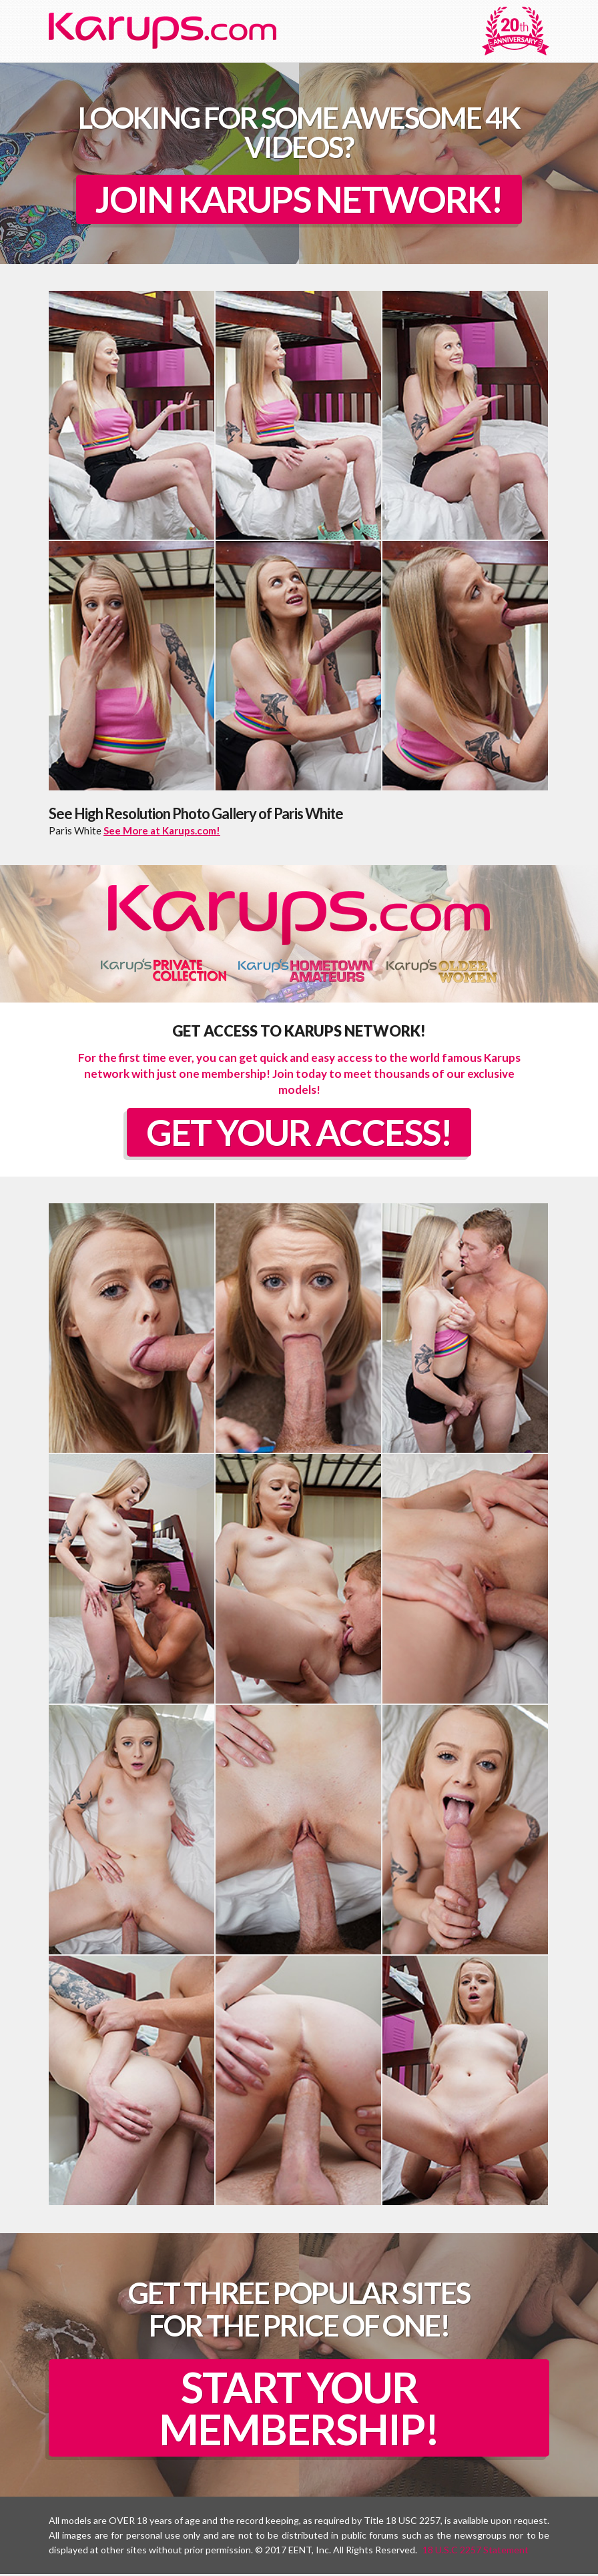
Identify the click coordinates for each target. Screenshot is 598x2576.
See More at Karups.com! (161, 831)
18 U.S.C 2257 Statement (475, 2551)
